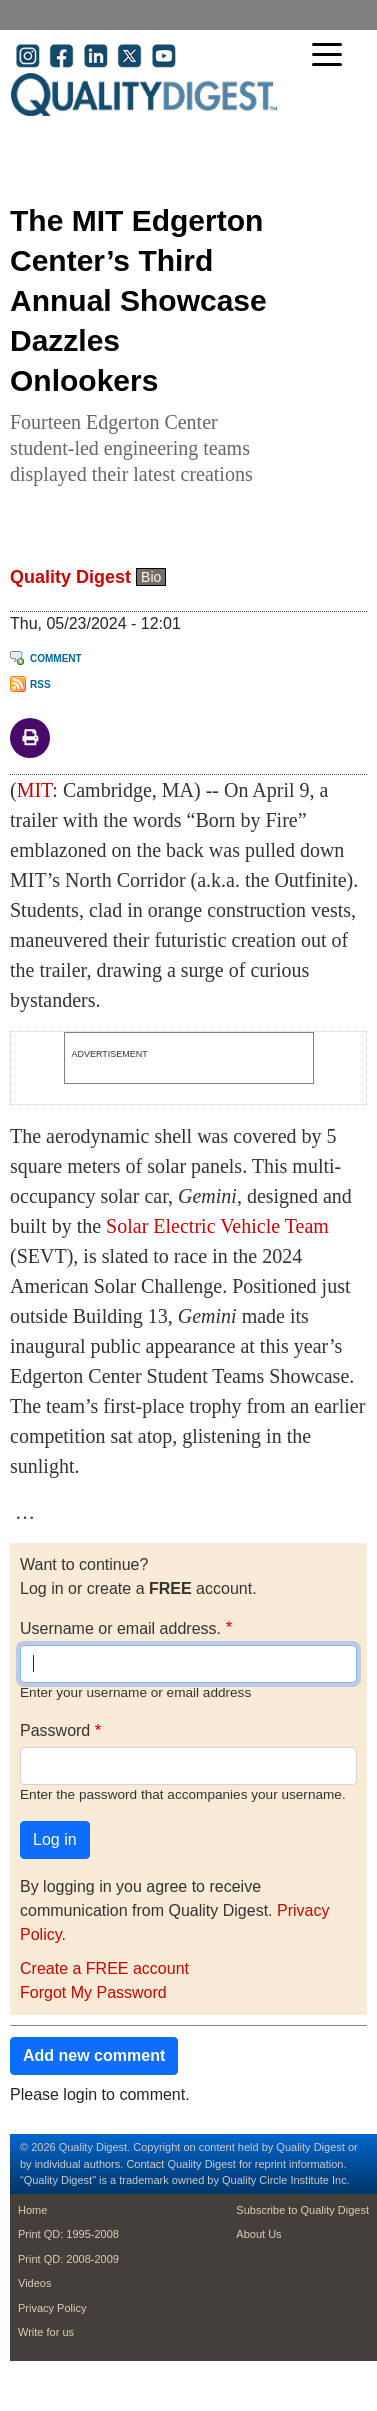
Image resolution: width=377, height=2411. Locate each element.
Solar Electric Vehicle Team (217, 1226)
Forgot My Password (93, 1992)
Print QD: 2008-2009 (68, 2259)
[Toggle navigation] (332, 56)
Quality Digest (70, 577)
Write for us (46, 2332)
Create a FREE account (104, 1968)
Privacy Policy (52, 2308)
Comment (56, 658)
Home (32, 2210)
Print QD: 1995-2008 (68, 2234)
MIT (35, 790)
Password (55, 1730)
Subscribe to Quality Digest (302, 2210)
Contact (145, 2164)
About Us (258, 2234)
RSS (40, 684)
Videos (34, 2283)
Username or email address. (120, 1628)
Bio (151, 577)
